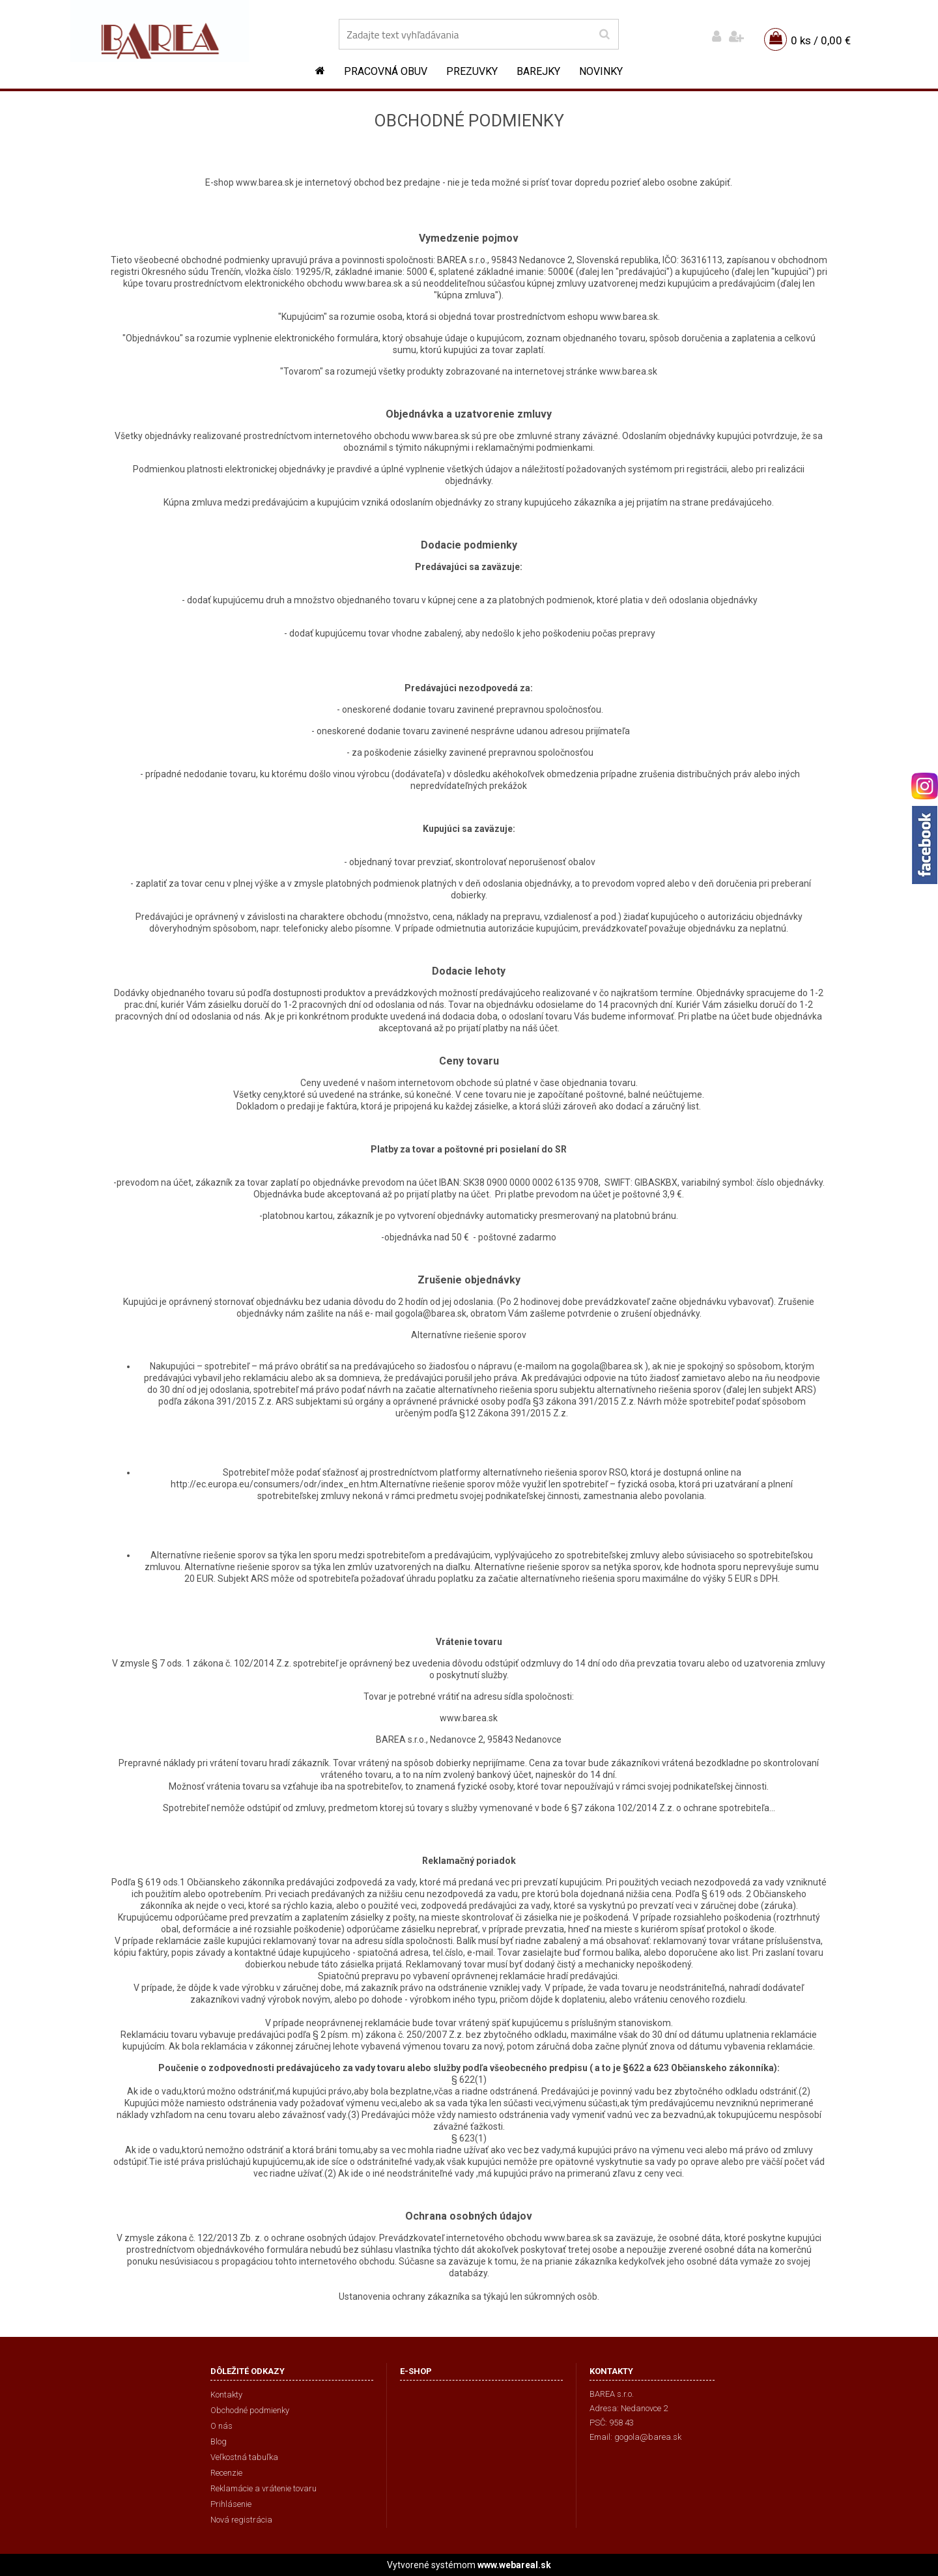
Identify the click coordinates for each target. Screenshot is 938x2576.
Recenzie (226, 2473)
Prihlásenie (230, 2504)
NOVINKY (601, 71)
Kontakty (226, 2394)
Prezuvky (472, 71)
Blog (218, 2441)
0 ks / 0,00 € (821, 40)
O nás (221, 2426)
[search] (604, 34)
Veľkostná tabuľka (244, 2457)
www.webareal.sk (514, 2565)
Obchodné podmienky (249, 2410)
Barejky (538, 71)
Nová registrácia (241, 2520)
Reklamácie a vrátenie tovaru (263, 2488)
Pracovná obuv (385, 71)
